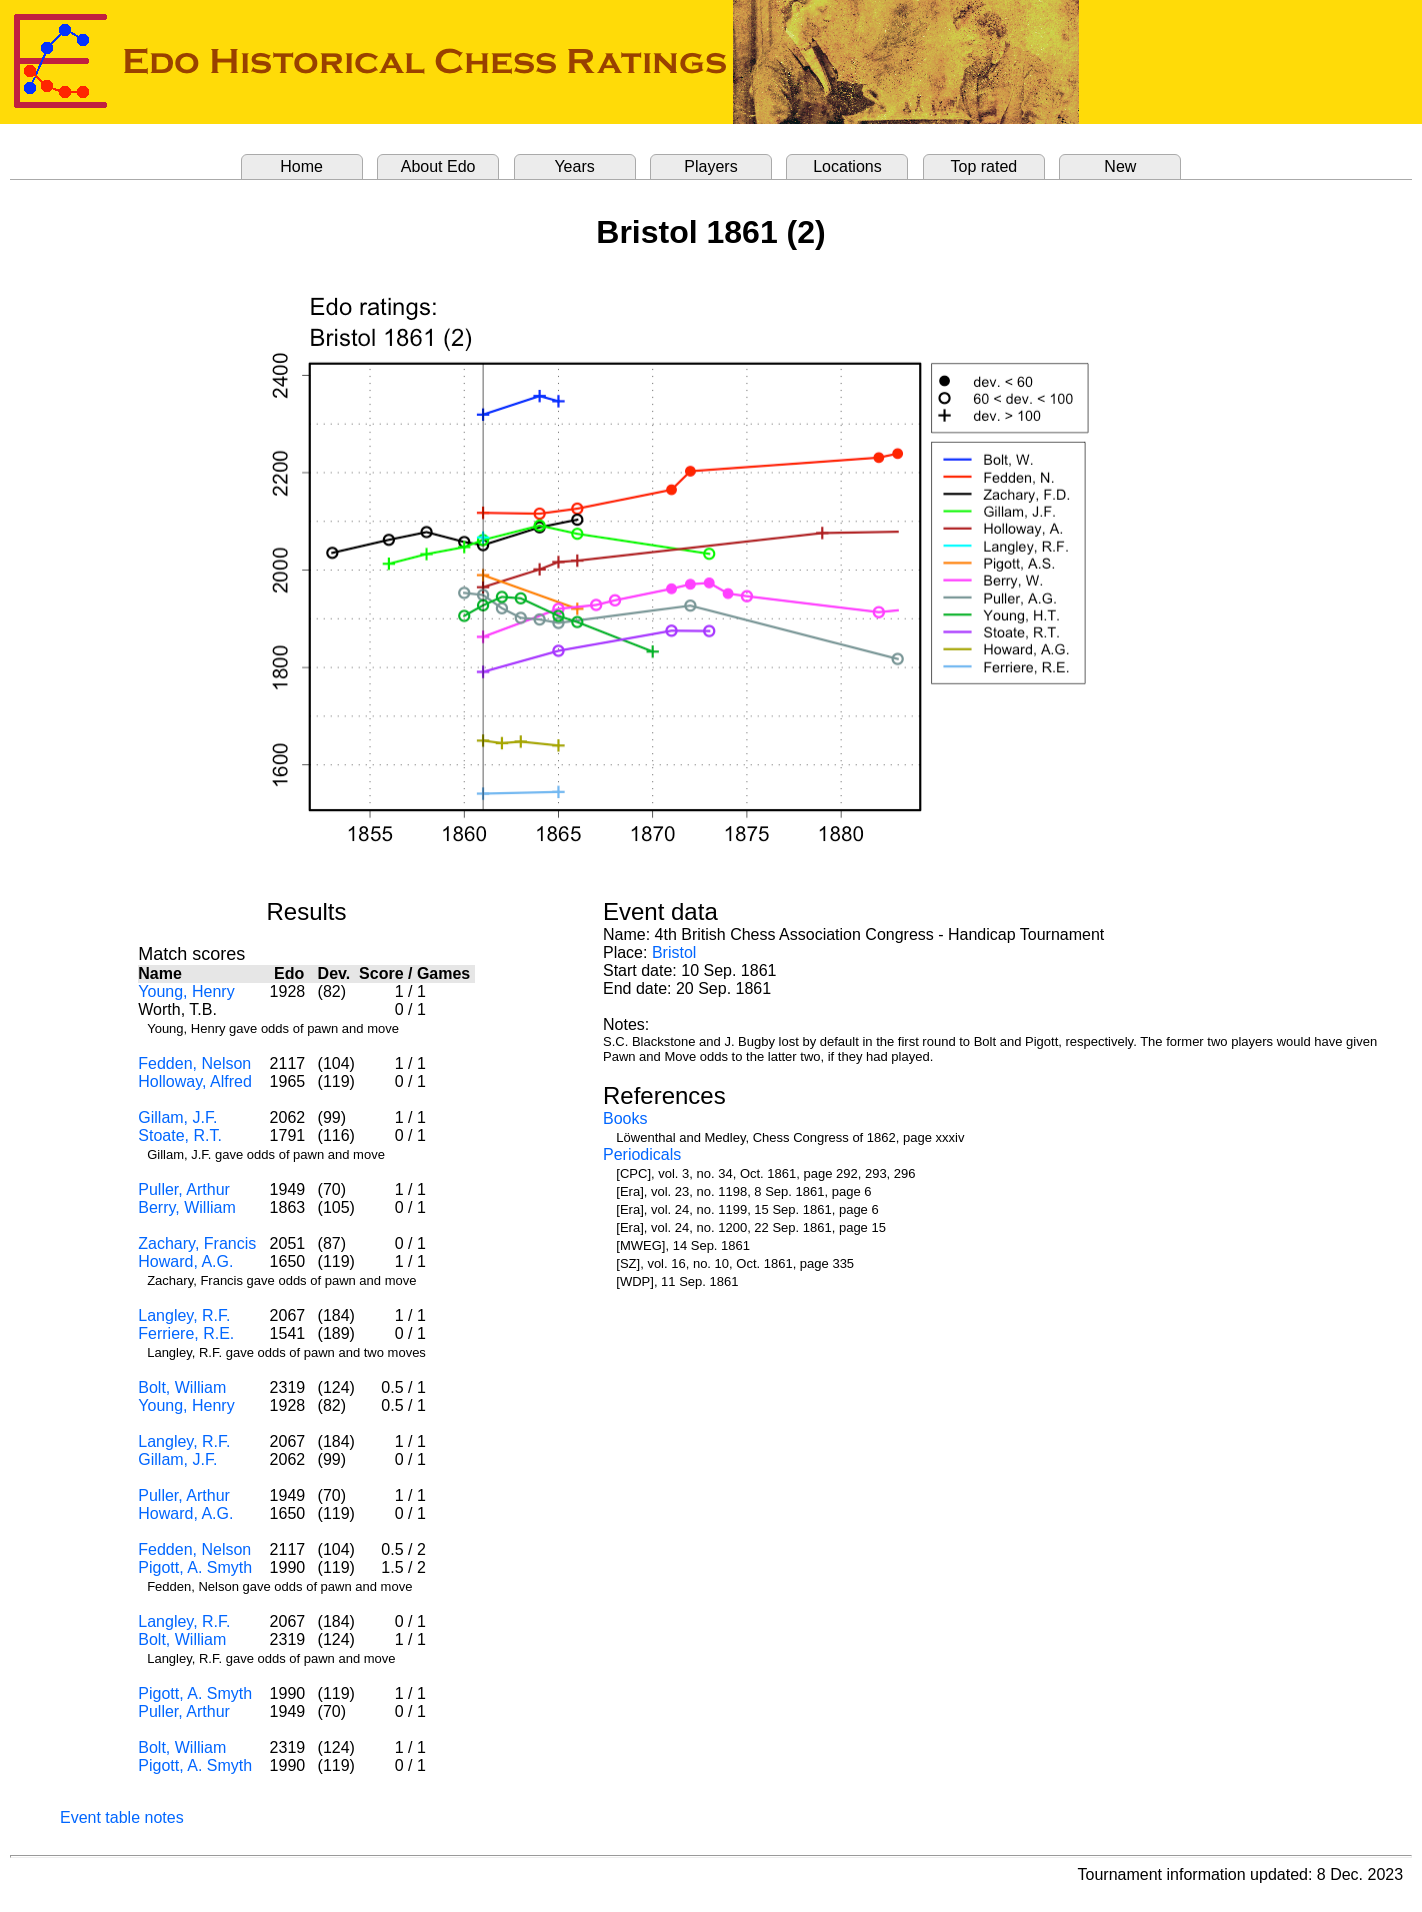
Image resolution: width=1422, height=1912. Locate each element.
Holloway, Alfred (195, 1081)
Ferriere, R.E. (186, 1333)
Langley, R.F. (184, 1315)
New (1120, 166)
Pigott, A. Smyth (195, 1567)
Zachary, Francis (197, 1243)
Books (625, 1118)
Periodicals (642, 1154)
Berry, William (186, 1207)
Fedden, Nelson (194, 1063)
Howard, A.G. (185, 1261)
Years (574, 166)
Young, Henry (186, 991)
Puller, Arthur (184, 1189)
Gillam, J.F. (177, 1117)
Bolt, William (182, 1387)
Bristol (674, 952)
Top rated (984, 166)
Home (301, 166)
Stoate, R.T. (180, 1135)
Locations (847, 166)
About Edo (438, 166)
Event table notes (122, 1817)
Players (710, 166)
